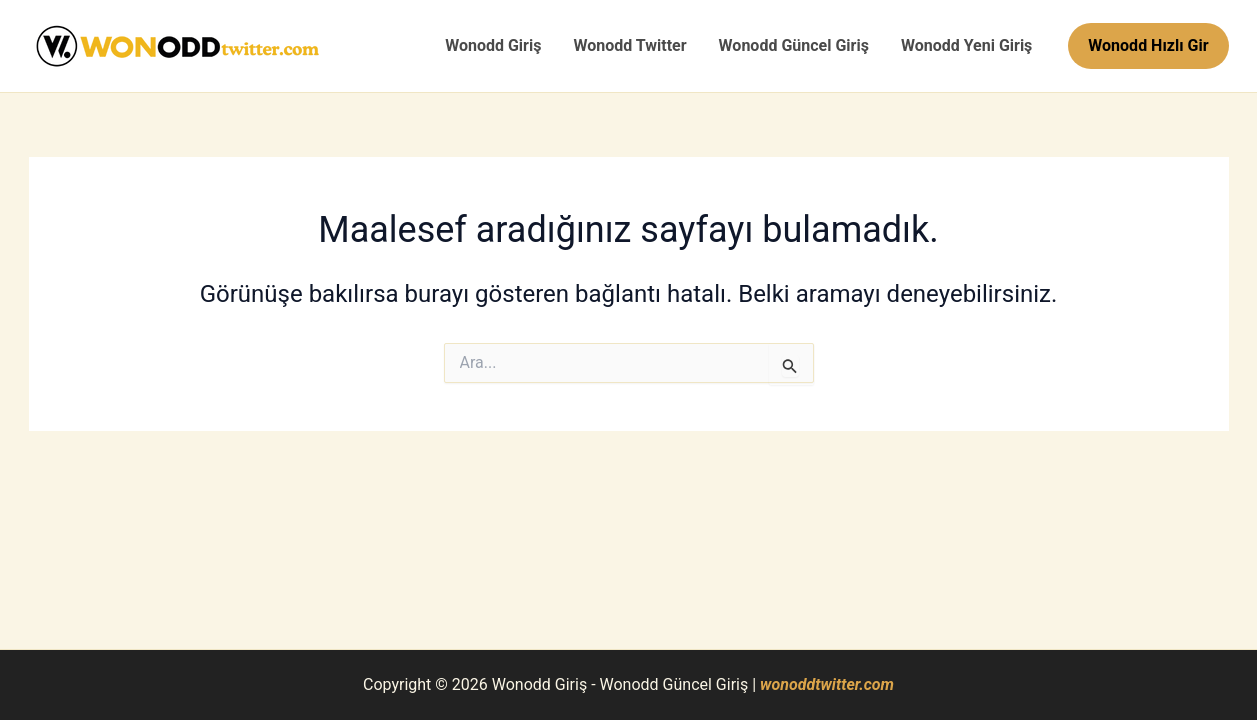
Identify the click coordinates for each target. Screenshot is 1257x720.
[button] (1148, 46)
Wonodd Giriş (493, 45)
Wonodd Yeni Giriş (966, 45)
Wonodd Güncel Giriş (794, 45)
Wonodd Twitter (629, 45)
